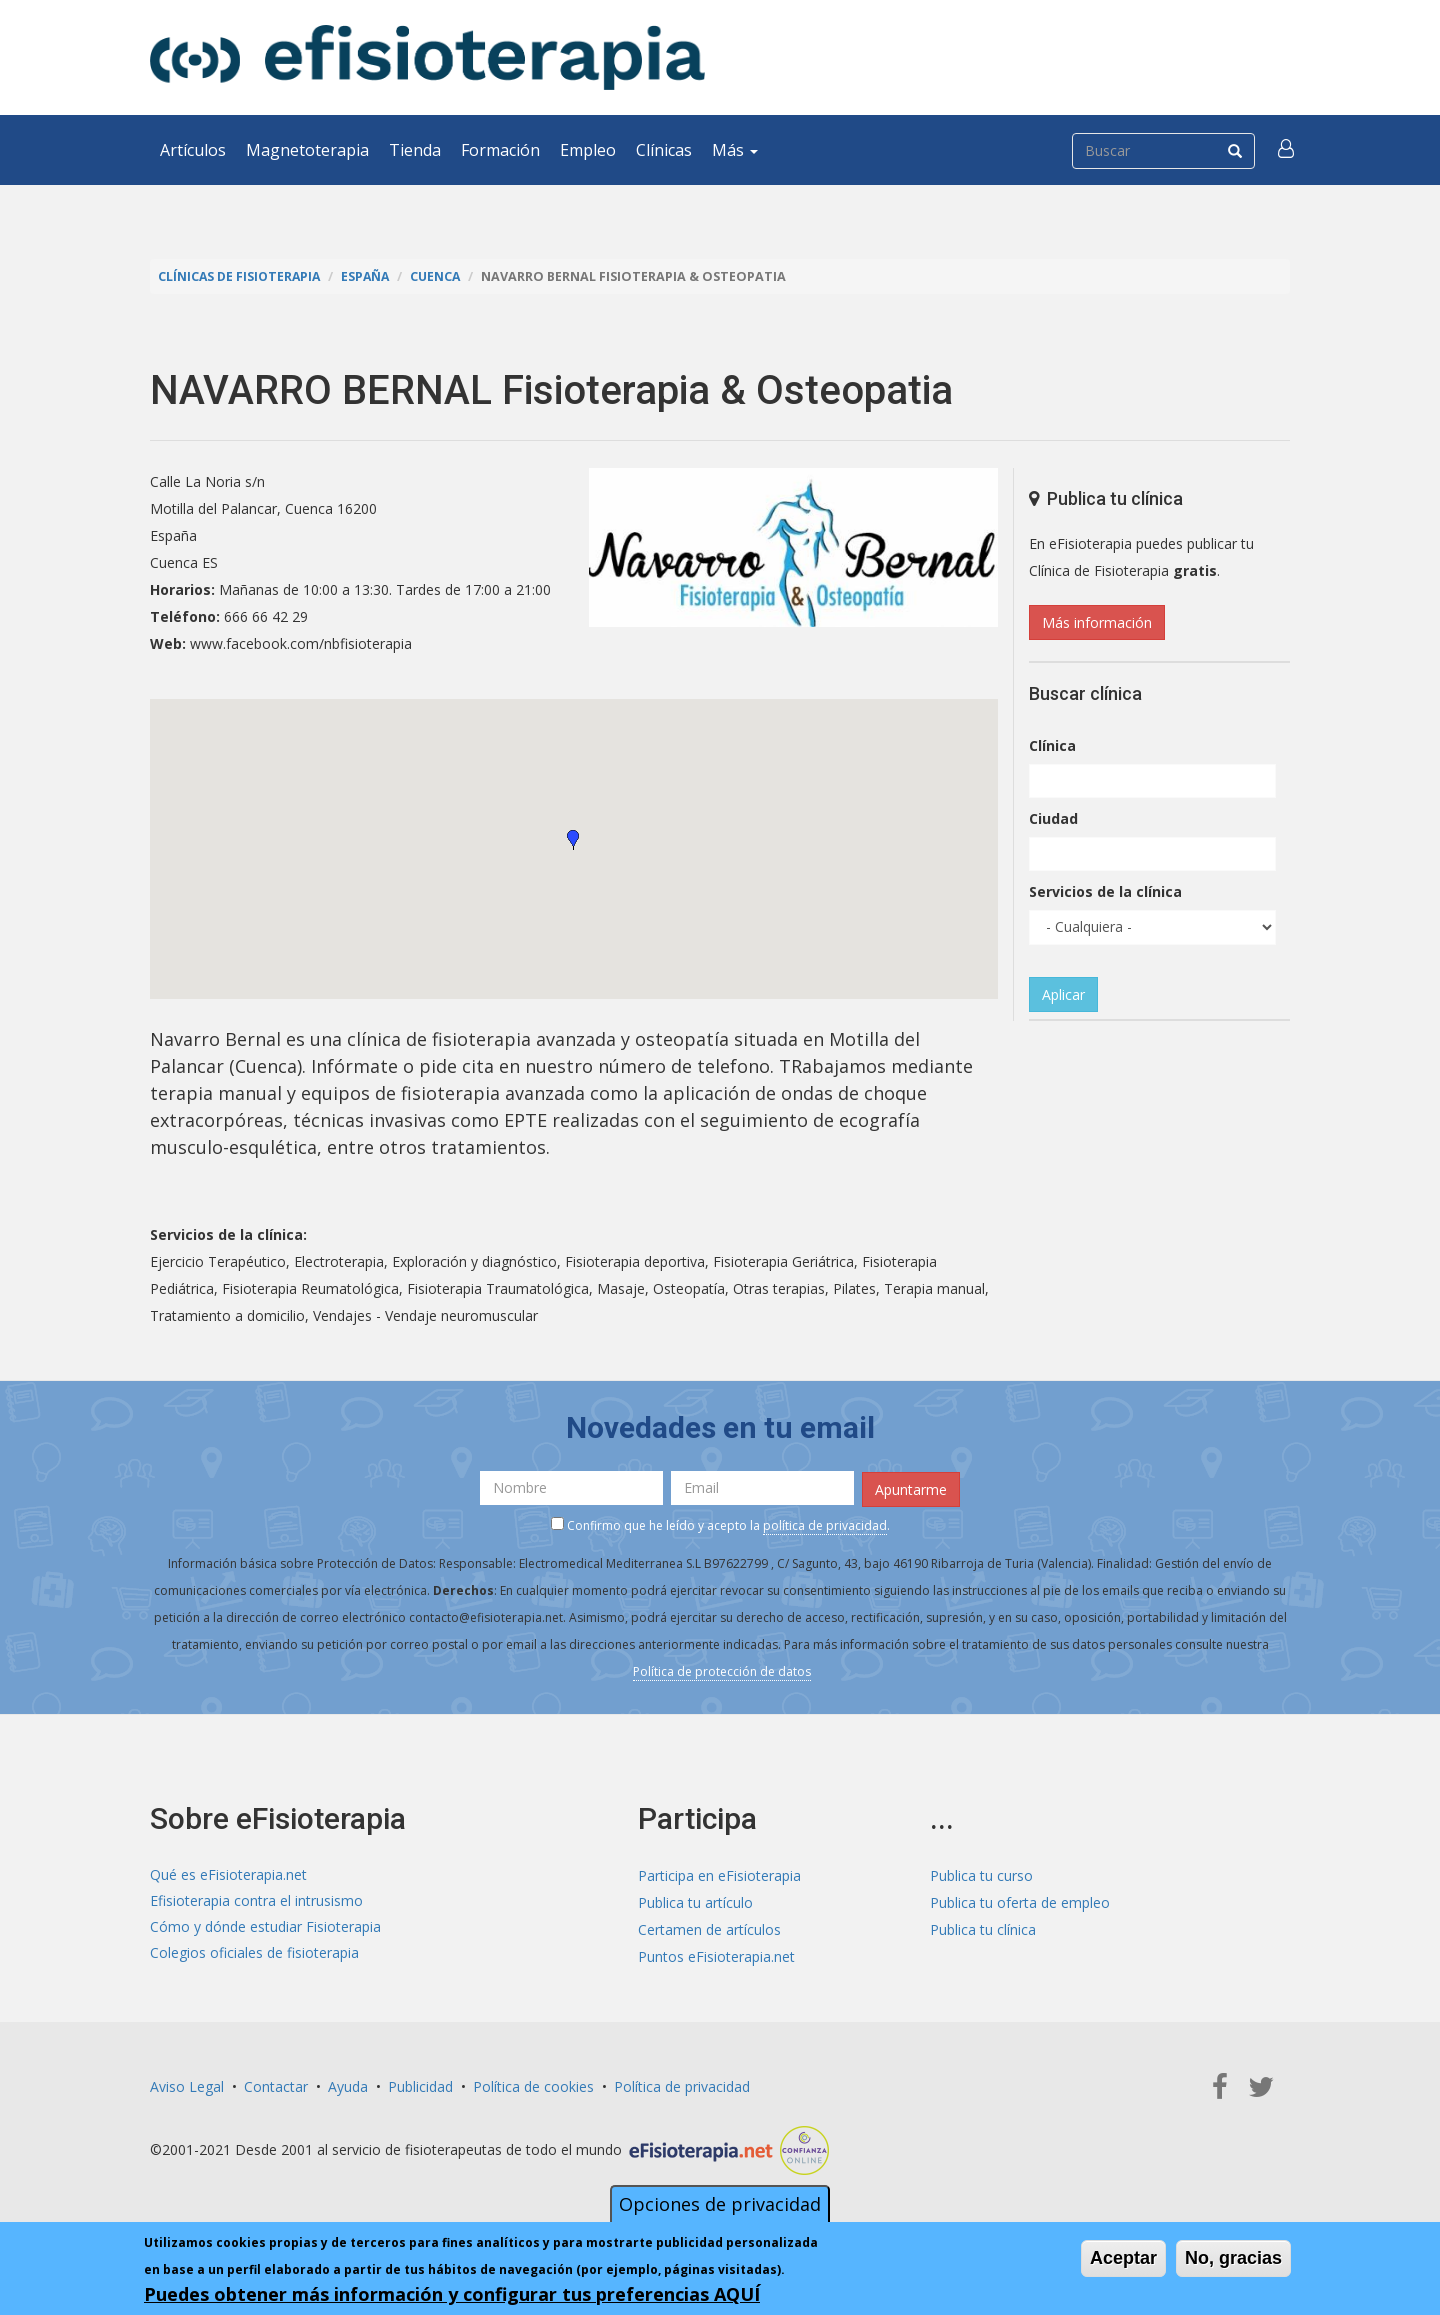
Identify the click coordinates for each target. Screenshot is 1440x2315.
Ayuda (348, 2083)
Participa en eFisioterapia (719, 1873)
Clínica (1052, 745)
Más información (1097, 622)
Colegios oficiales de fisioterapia (254, 1954)
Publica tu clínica (983, 1927)
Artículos (193, 150)
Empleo (588, 150)
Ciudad (1053, 818)
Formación (500, 150)
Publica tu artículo (695, 1900)
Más (735, 150)
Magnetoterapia (307, 150)
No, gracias (1233, 2258)
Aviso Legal (187, 2083)
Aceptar (1123, 2258)
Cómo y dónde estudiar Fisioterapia (265, 1927)
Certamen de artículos (709, 1927)
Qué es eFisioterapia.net (228, 1873)
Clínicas (664, 150)
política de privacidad (825, 1524)
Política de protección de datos (722, 1670)
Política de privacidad (682, 2083)
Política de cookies (533, 2083)
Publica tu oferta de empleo (1020, 1900)
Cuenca (441, 276)
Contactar (276, 2083)
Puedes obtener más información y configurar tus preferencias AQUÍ (452, 2294)
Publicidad (420, 2083)
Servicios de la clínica (1105, 891)
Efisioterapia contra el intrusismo (256, 1900)
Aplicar (1063, 994)
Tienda (415, 150)
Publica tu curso (981, 1873)
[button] (1287, 150)
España (370, 276)
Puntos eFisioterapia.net (716, 1954)
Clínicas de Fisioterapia (241, 276)
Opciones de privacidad (720, 2204)
